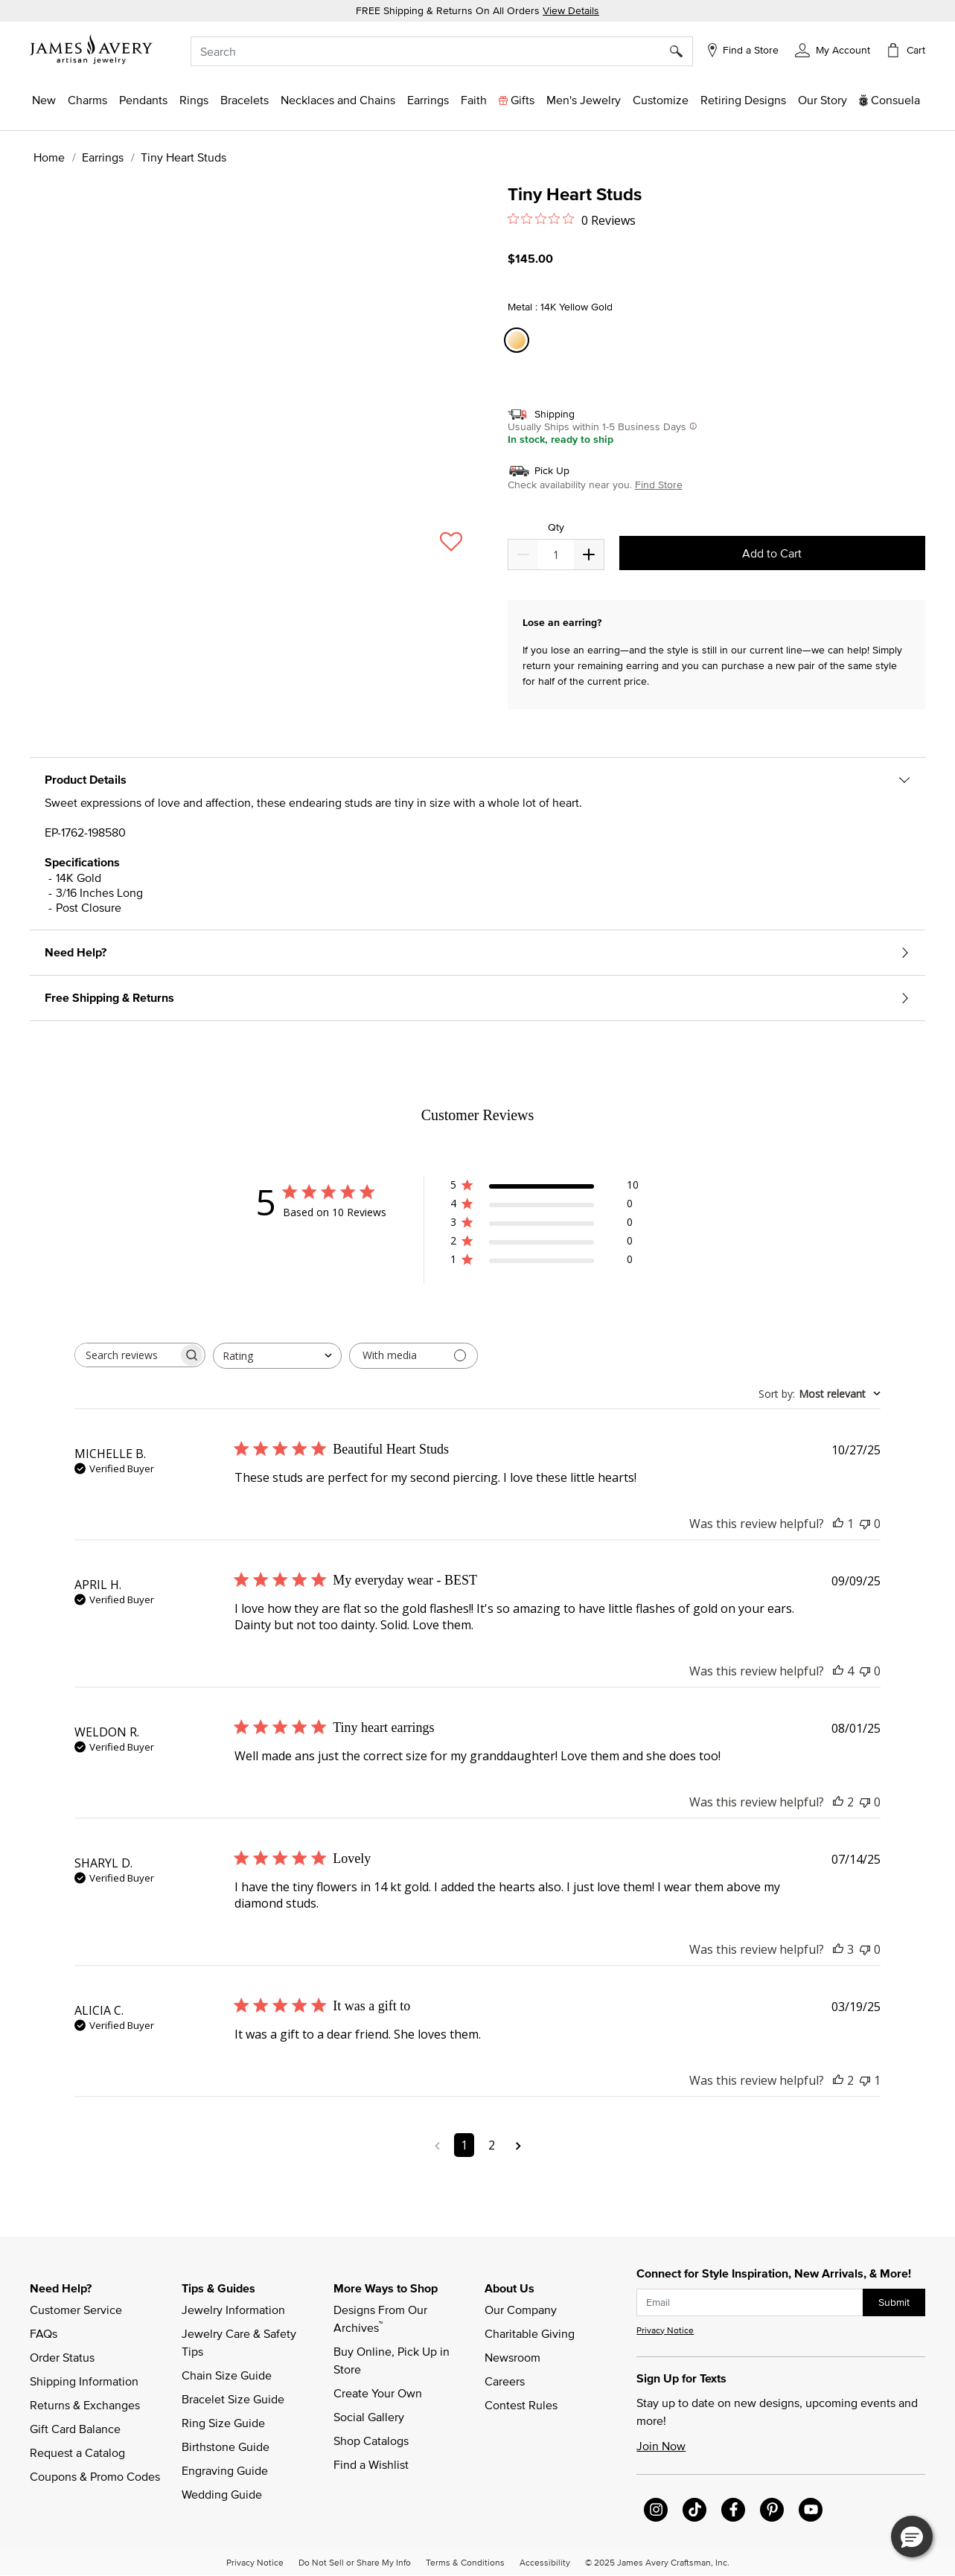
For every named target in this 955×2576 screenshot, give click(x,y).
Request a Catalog (77, 2452)
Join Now (661, 2446)
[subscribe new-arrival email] (749, 2302)
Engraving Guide (225, 2470)
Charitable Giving (530, 2333)
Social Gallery (368, 2417)
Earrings (103, 157)
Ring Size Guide (223, 2422)
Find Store (659, 484)
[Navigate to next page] (518, 2145)
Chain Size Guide (227, 2375)
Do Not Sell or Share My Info (354, 2562)
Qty (556, 527)
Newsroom (512, 2357)
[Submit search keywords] (681, 51)
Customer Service (76, 2309)
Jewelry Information (233, 2309)
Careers (505, 2381)
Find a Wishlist (371, 2464)
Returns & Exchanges (85, 2405)
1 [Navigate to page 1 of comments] (464, 2145)
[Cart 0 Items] (905, 49)
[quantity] (556, 554)
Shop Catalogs (371, 2440)
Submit (894, 2302)
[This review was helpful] (838, 1523)
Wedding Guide (222, 2494)
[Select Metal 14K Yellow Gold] (519, 340)
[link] (743, 100)
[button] (832, 49)
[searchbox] (126, 1355)
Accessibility (545, 2562)
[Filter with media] (413, 1356)
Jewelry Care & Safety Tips (240, 2342)
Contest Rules (521, 2405)
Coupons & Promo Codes (95, 2476)
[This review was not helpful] (865, 1523)
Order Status (62, 2357)
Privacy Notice (665, 2330)
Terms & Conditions (465, 2562)
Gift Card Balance (75, 2428)
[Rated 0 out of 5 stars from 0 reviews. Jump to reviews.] (572, 219)
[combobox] (442, 51)
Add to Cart (772, 553)
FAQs (43, 2333)
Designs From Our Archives (381, 2318)
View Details (571, 10)
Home (49, 157)
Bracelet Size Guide (233, 2399)
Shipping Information (84, 2381)
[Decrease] (589, 554)
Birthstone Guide (225, 2446)
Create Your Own (377, 2393)
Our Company (521, 2309)
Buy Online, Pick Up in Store (393, 2360)
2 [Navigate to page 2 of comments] (491, 2145)
